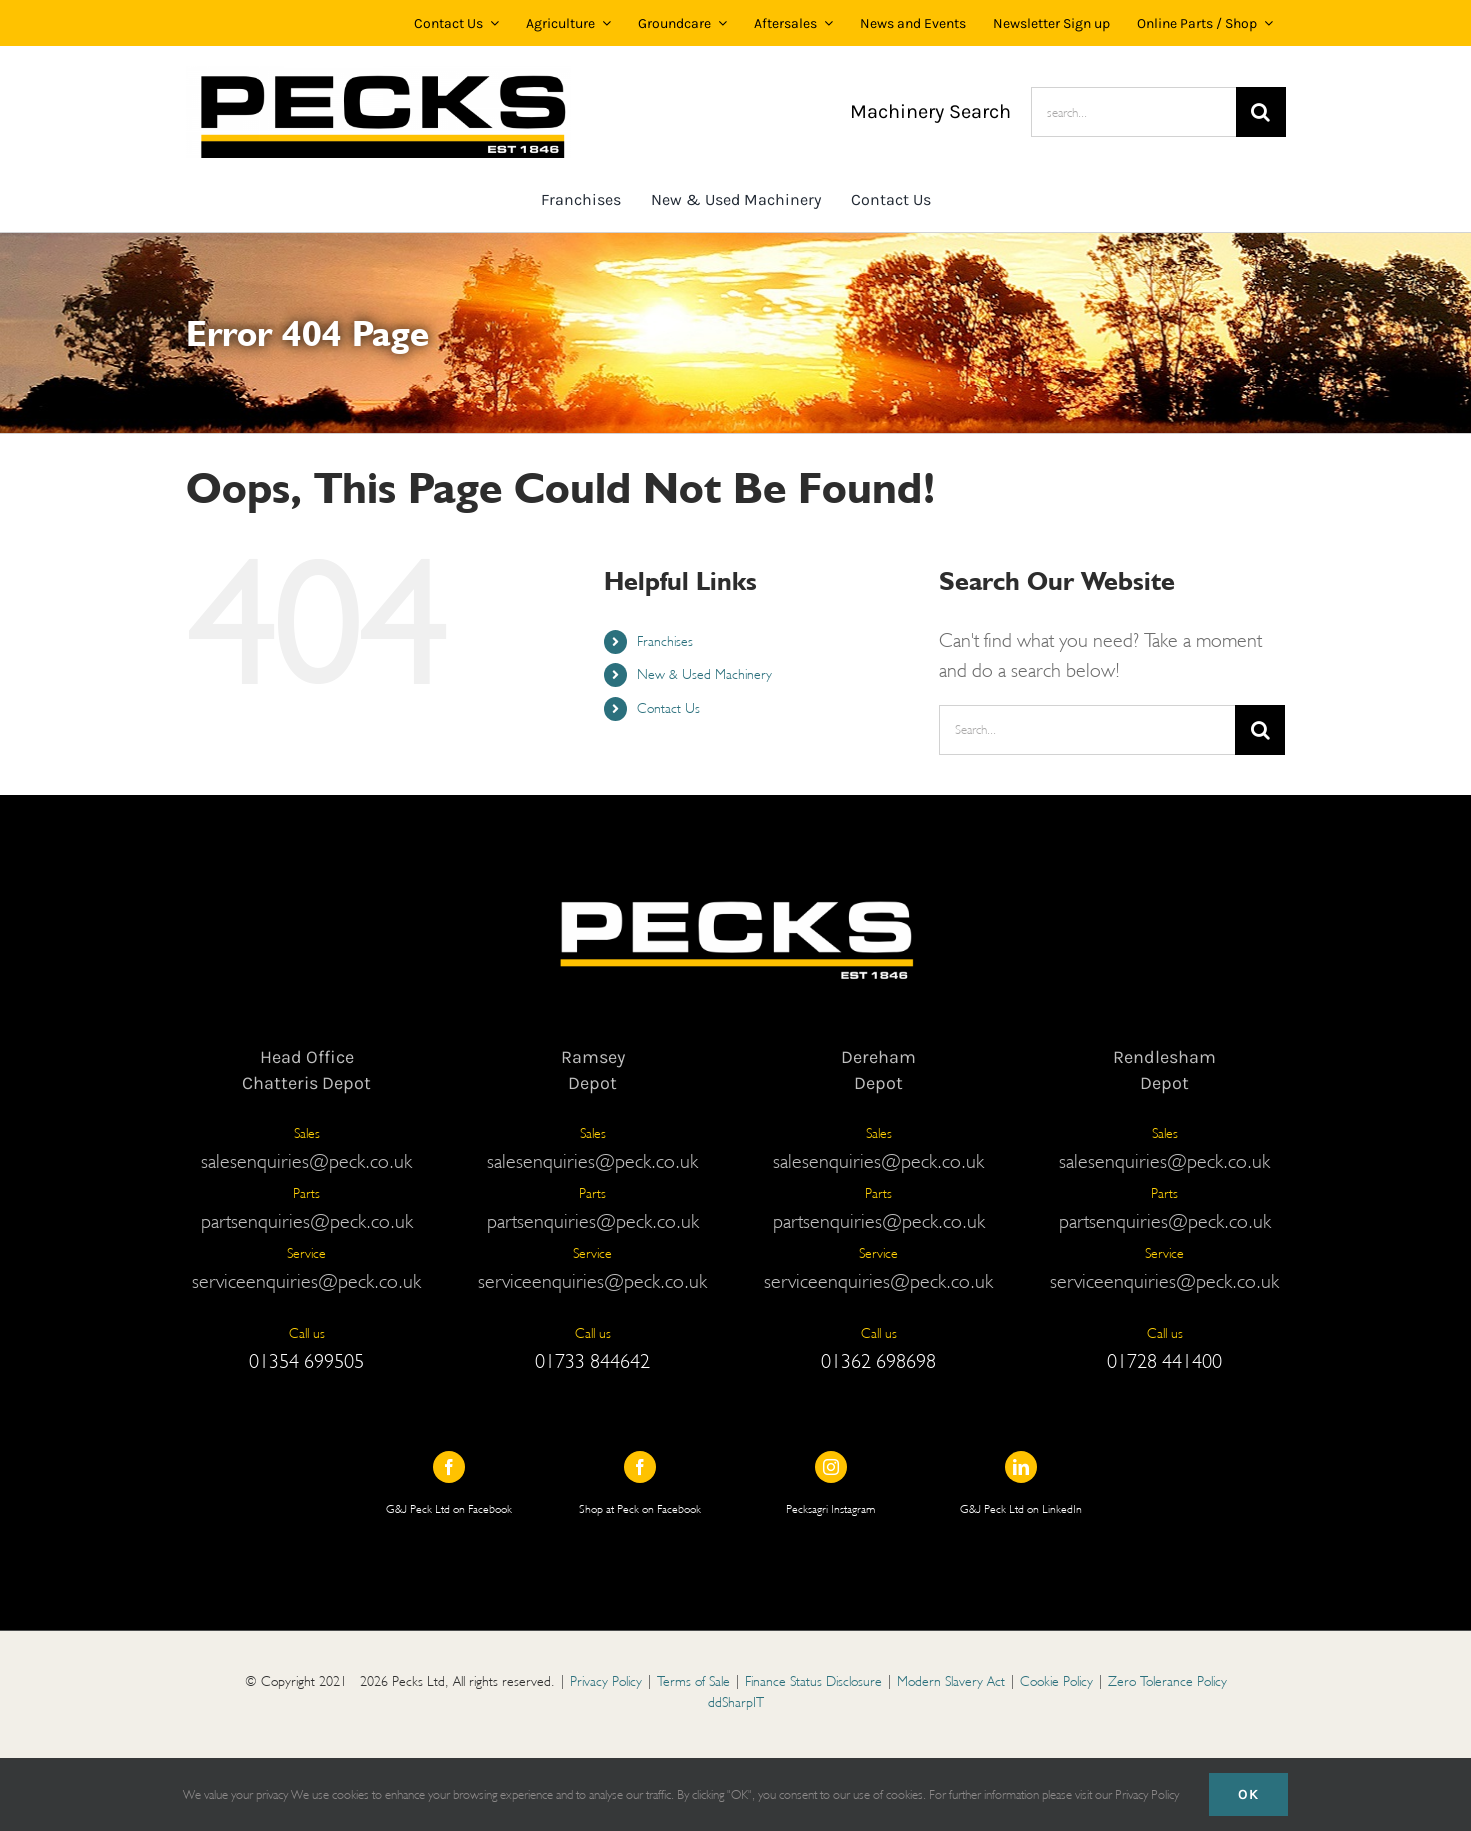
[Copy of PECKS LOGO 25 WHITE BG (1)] (378, 76)
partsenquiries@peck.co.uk (307, 1221)
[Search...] (1087, 730)
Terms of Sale (693, 1681)
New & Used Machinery (704, 674)
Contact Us (668, 708)
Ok (1248, 1794)
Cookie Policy (1056, 1681)
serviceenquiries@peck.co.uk (306, 1281)
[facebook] (449, 1467)
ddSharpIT (736, 1702)
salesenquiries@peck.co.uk (306, 1161)
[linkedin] (1021, 1467)
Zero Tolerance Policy (1167, 1681)
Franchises (665, 641)
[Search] (1261, 112)
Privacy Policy (606, 1681)
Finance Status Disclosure (813, 1681)
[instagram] (831, 1467)
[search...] (1133, 112)
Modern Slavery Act (951, 1681)
